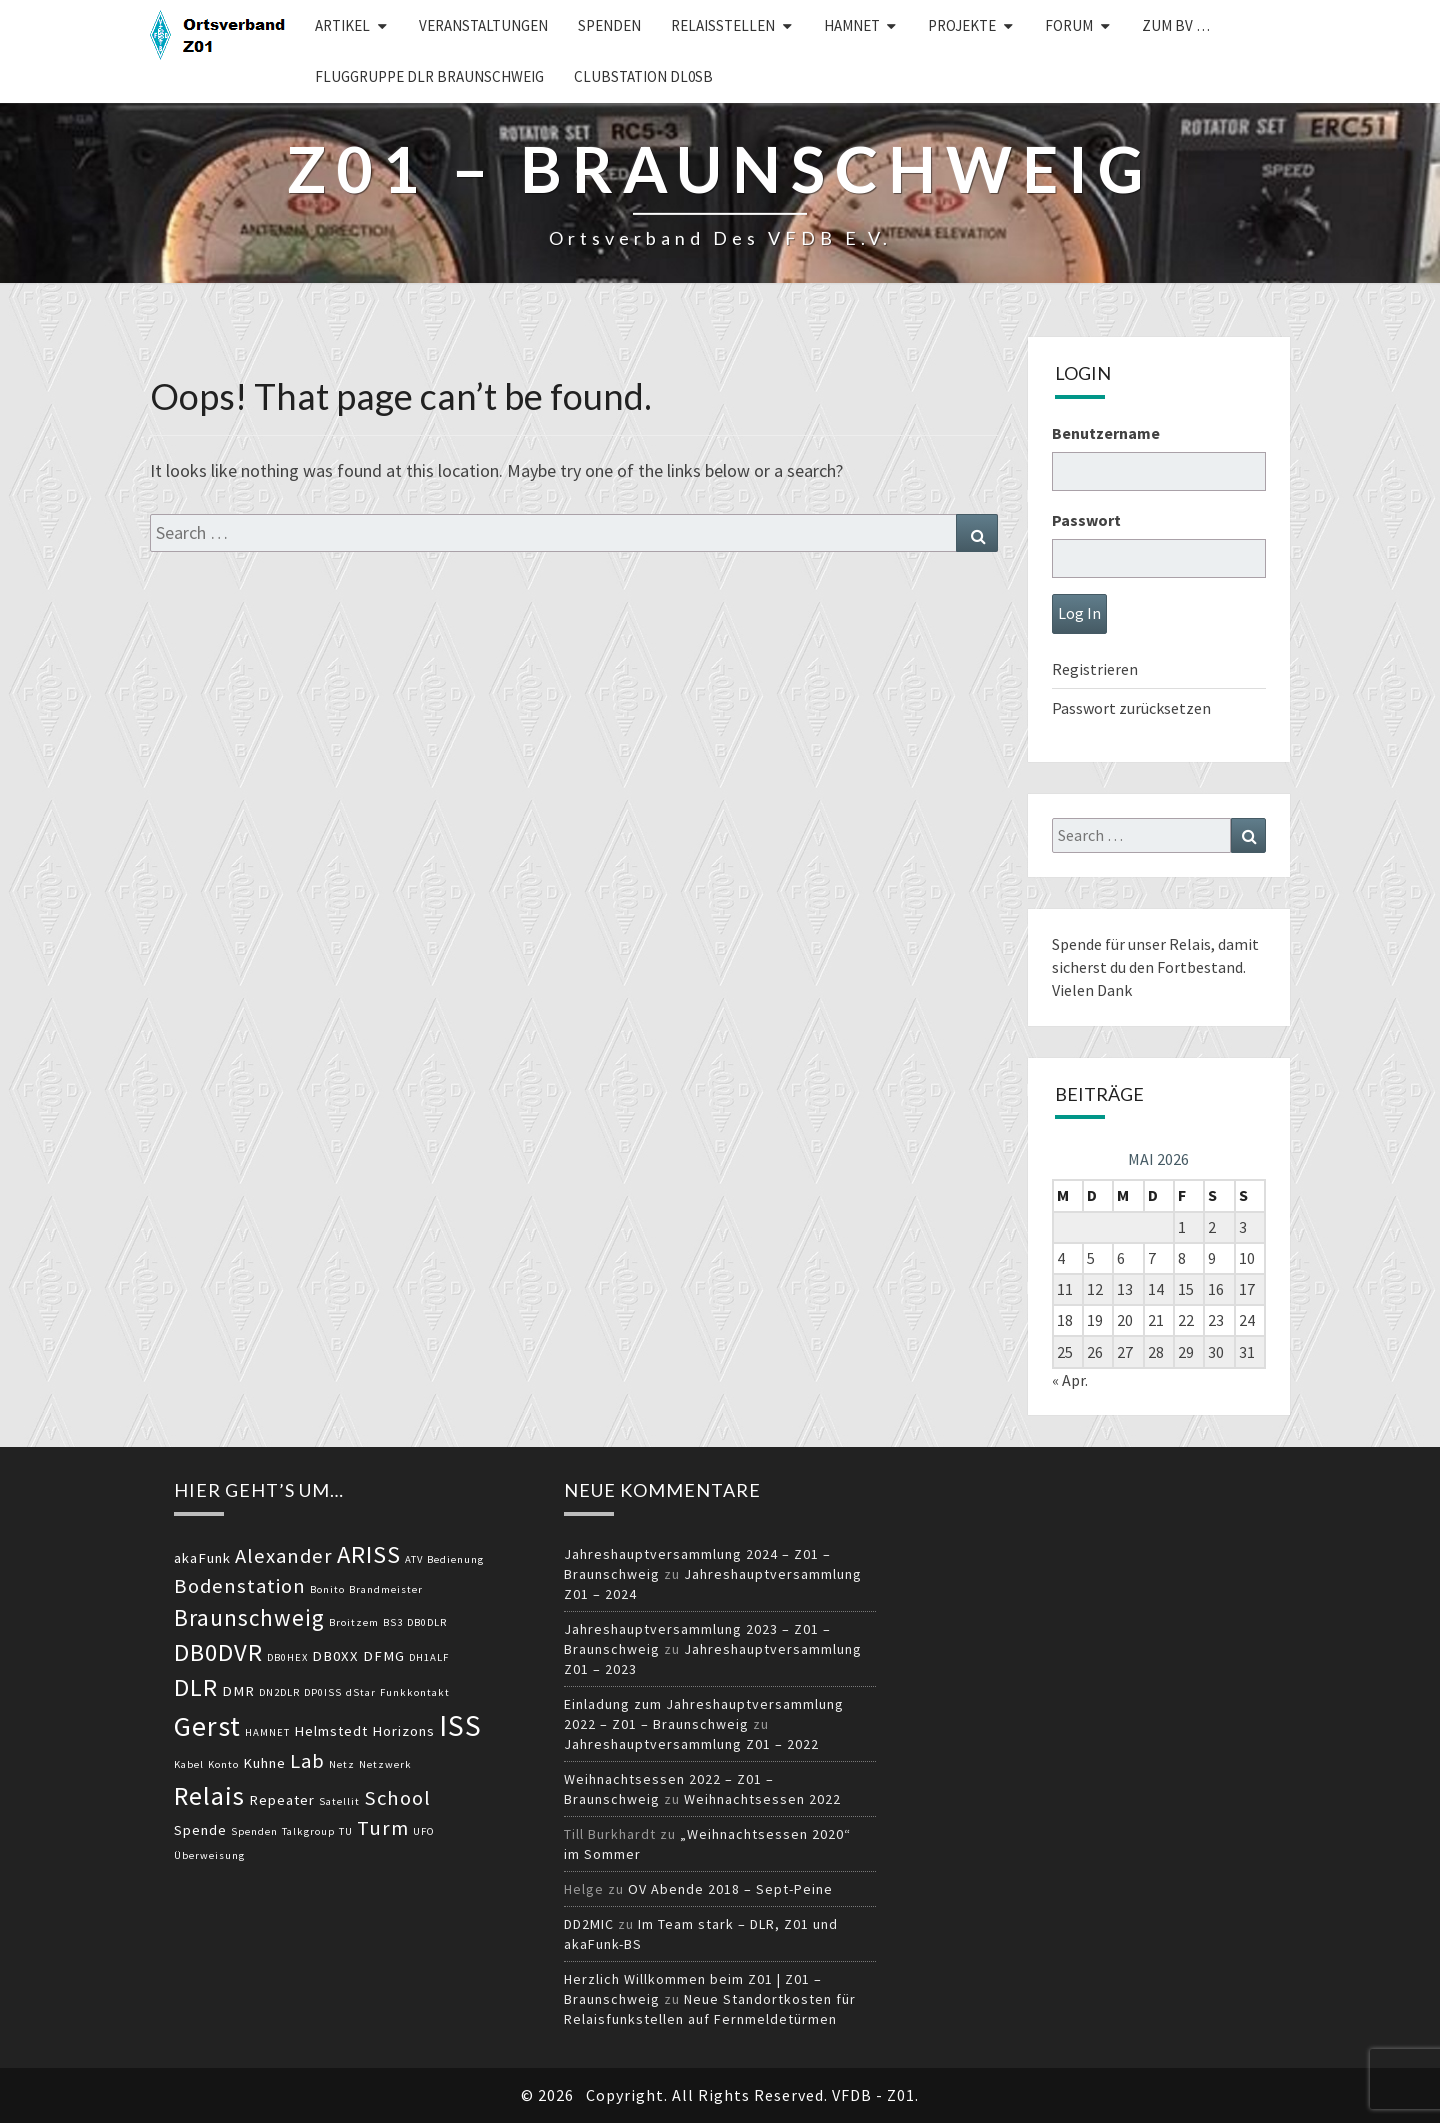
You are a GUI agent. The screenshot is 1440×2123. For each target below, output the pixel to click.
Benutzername (1106, 433)
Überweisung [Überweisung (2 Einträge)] (209, 1855)
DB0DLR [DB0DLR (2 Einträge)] (427, 1622)
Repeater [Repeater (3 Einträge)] (282, 1800)
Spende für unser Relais (1131, 944)
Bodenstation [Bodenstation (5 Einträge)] (240, 1586)
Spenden (609, 25)
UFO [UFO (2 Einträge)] (424, 1831)
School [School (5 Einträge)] (397, 1798)
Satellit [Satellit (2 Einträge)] (339, 1801)
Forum (1069, 25)
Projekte (962, 25)
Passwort (1086, 520)
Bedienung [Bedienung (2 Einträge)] (455, 1559)
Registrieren (1095, 669)
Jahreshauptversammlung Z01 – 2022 (691, 1744)
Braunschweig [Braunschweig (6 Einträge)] (249, 1617)
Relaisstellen (723, 25)
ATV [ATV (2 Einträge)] (414, 1559)
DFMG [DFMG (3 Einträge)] (384, 1656)
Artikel (342, 25)
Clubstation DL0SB (643, 76)
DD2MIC (589, 1924)
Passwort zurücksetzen (1131, 708)
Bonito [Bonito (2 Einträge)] (327, 1589)
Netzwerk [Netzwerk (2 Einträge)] (385, 1764)
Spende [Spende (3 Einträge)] (200, 1830)
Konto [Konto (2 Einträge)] (223, 1764)
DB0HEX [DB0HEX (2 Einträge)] (287, 1657)
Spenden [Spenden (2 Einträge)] (254, 1831)
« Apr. (1070, 1380)
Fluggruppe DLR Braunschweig (429, 76)
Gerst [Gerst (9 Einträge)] (207, 1726)
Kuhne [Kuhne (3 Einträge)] (264, 1763)
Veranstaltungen (483, 25)
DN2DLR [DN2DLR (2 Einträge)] (279, 1692)
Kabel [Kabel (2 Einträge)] (189, 1764)
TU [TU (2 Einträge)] (346, 1831)
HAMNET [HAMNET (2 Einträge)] (267, 1732)
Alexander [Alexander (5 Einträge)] (284, 1556)
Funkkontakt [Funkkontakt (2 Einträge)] (415, 1692)
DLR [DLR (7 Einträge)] (196, 1687)
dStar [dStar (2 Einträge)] (361, 1692)
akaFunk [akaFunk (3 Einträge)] (202, 1558)
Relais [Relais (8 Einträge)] (209, 1795)
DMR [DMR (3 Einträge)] (238, 1691)
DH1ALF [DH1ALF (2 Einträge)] (429, 1657)
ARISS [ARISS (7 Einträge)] (369, 1554)
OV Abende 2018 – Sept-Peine (730, 1889)
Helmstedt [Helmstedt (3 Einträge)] (331, 1731)
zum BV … (1176, 25)
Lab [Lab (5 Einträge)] (307, 1761)
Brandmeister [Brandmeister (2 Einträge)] (386, 1589)
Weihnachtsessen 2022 (762, 1799)
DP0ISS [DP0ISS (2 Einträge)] (323, 1692)
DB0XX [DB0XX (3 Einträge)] (335, 1656)
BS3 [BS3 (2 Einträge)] (393, 1622)
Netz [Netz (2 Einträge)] (342, 1764)
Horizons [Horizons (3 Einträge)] (403, 1731)
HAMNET (852, 25)
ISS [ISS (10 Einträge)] (460, 1725)
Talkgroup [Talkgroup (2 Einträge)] (308, 1831)
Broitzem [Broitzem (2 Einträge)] (354, 1622)
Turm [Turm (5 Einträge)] (383, 1828)
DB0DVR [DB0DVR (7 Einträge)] (218, 1652)
